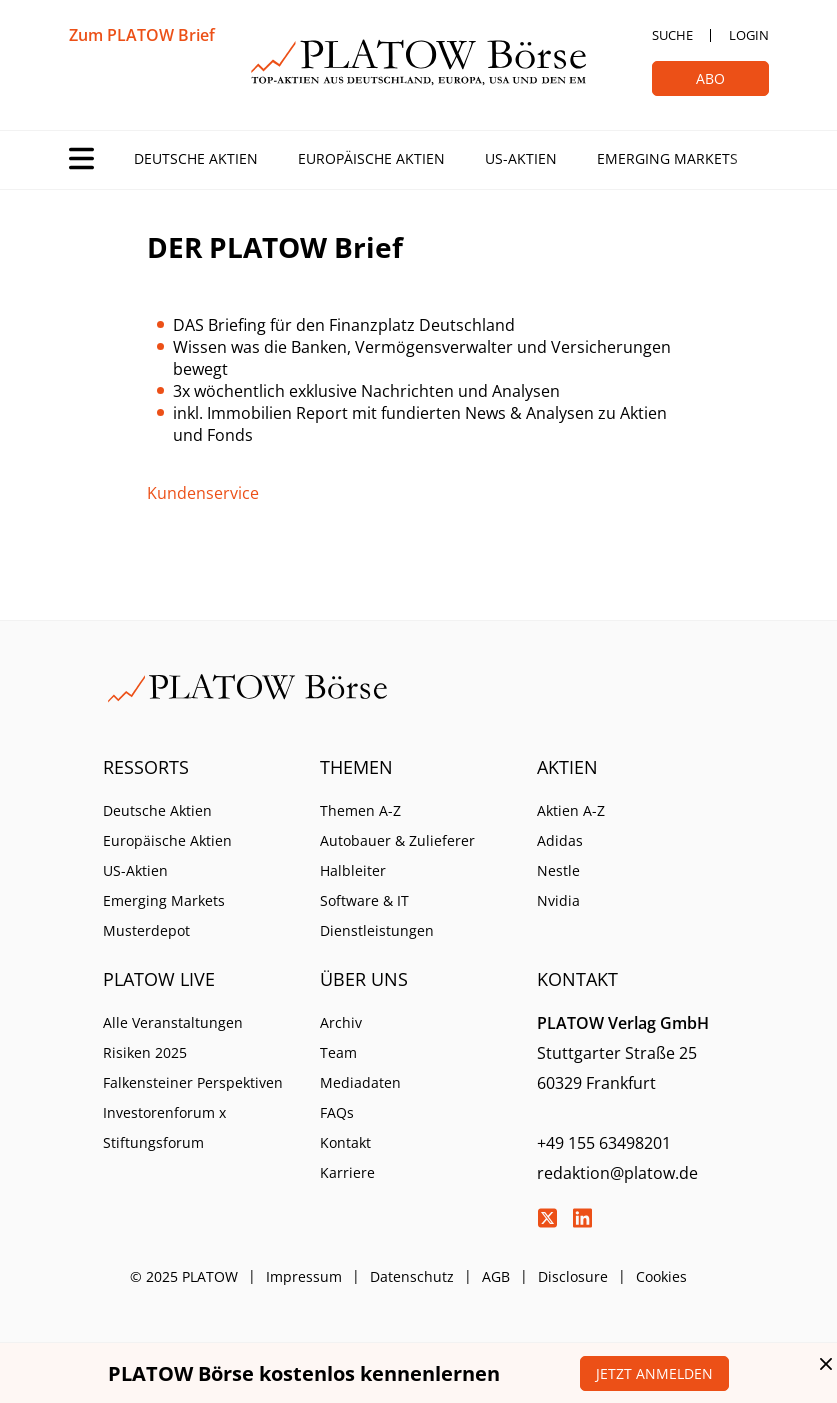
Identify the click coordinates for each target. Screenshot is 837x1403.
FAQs (337, 1112)
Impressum (304, 1276)
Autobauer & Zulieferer (397, 840)
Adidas (560, 840)
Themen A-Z (360, 810)
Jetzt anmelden (654, 1373)
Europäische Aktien (371, 158)
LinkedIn (582, 1218)
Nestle (558, 870)
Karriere (347, 1172)
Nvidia (558, 900)
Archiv (341, 1022)
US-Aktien (521, 158)
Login (749, 35)
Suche (672, 35)
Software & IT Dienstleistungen (377, 915)
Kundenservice (203, 493)
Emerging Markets (667, 158)
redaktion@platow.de (617, 1173)
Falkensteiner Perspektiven (193, 1082)
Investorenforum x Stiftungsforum (164, 1127)
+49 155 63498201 (604, 1143)
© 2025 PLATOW (184, 1276)
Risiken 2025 (145, 1052)
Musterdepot (146, 930)
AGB (496, 1276)
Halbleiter (353, 870)
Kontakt (345, 1142)
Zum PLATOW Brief (142, 35)
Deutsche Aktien (196, 158)
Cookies (661, 1276)
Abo (710, 78)
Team (338, 1052)
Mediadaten (360, 1082)
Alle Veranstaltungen (173, 1022)
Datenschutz (412, 1276)
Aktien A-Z (571, 810)
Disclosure (573, 1276)
